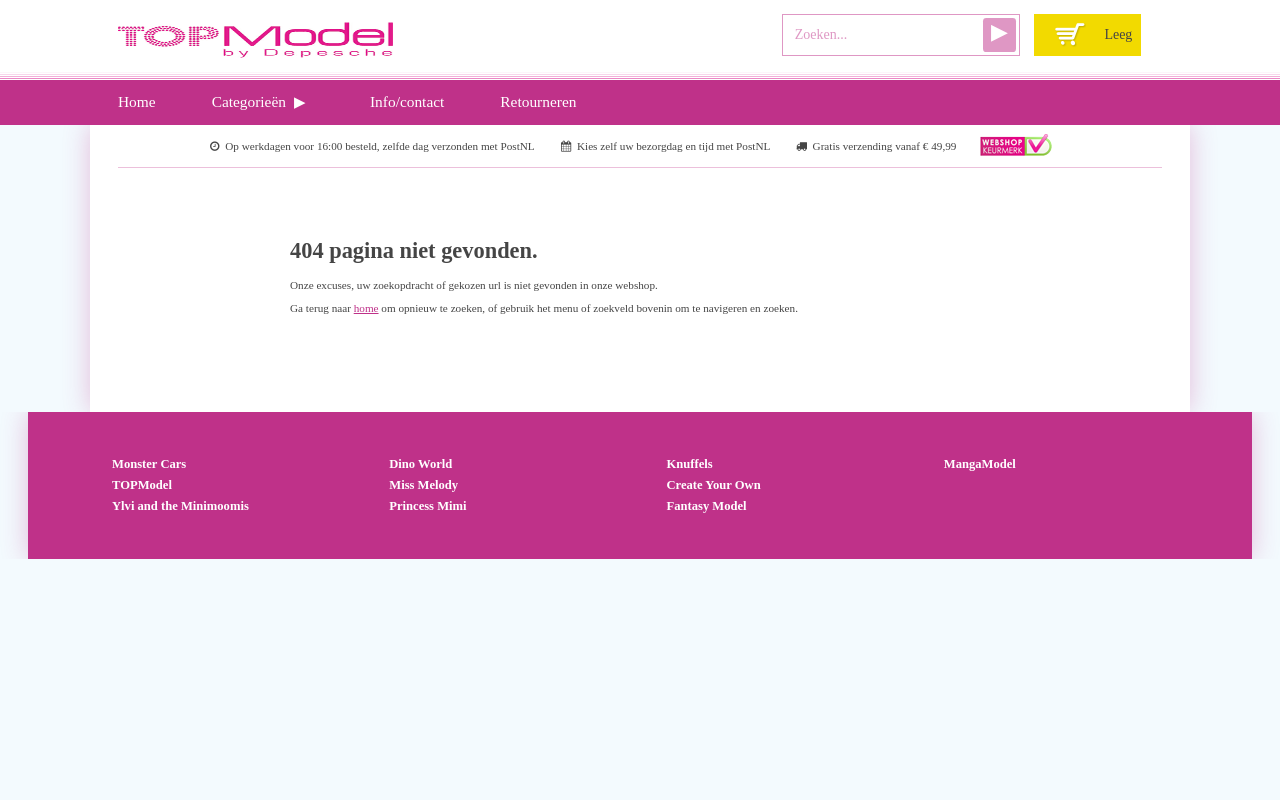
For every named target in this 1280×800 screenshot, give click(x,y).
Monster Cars (149, 464)
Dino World (420, 464)
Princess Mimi (427, 506)
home (366, 308)
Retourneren (538, 101)
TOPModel (142, 485)
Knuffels (690, 464)
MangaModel (980, 464)
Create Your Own (714, 485)
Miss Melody (423, 485)
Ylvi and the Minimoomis (180, 506)
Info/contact (407, 101)
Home (137, 101)
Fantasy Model (707, 506)
